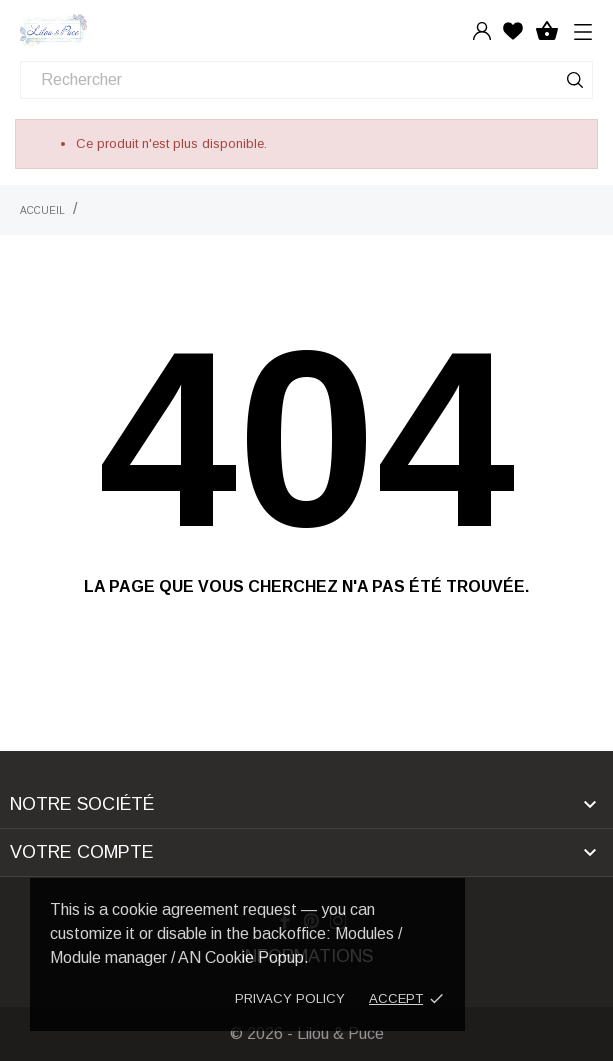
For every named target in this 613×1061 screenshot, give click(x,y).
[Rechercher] (306, 80)
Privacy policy (290, 998)
